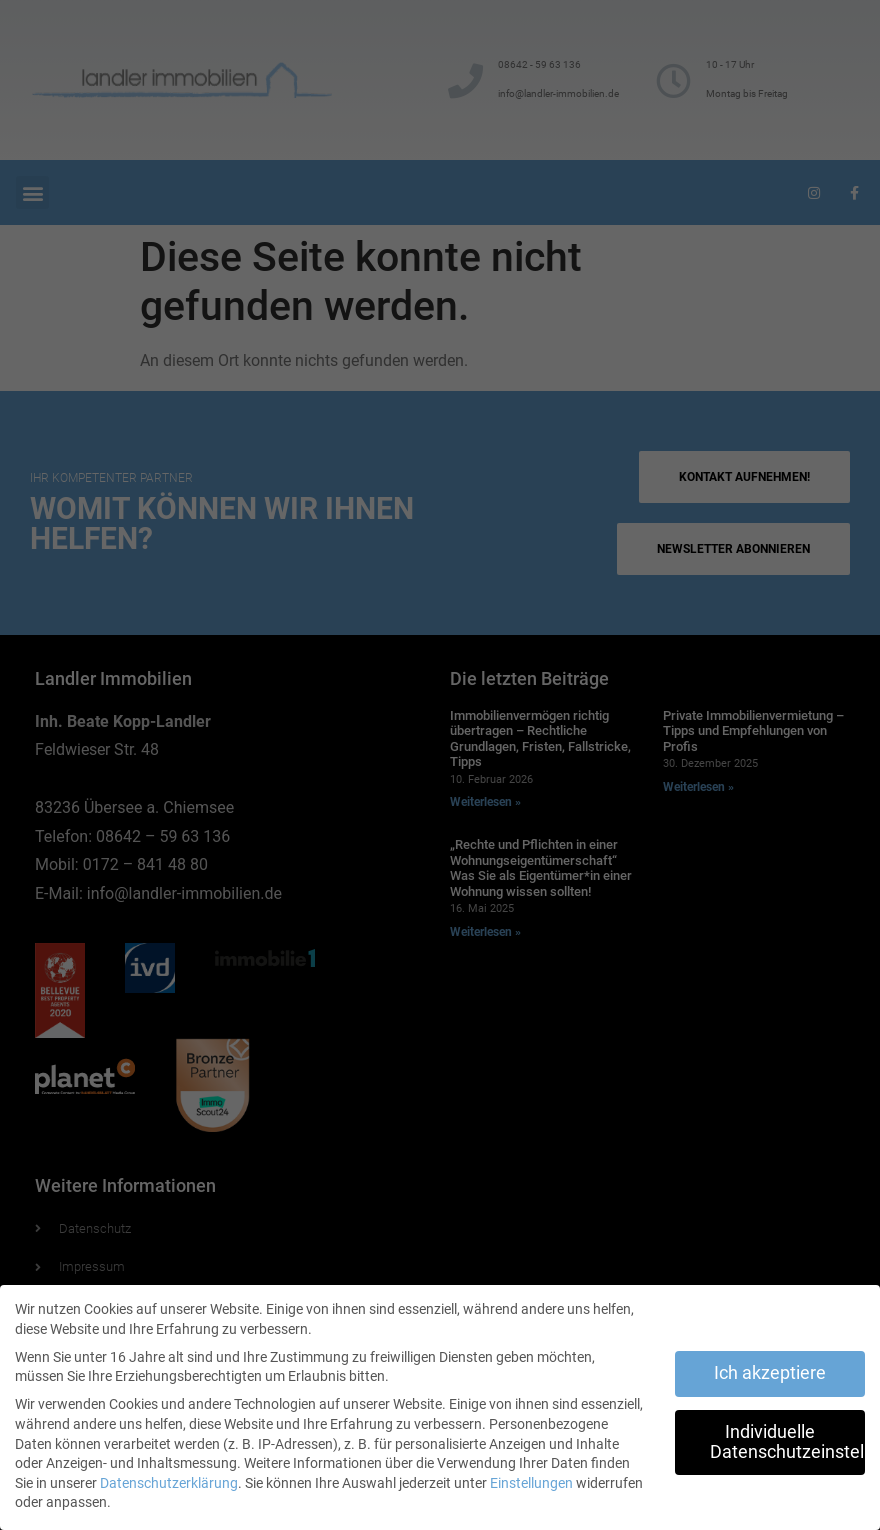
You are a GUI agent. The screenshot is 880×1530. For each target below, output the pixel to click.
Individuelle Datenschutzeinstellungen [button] (787, 1442)
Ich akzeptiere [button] (770, 1373)
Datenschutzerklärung (169, 1483)
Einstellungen (531, 1483)
